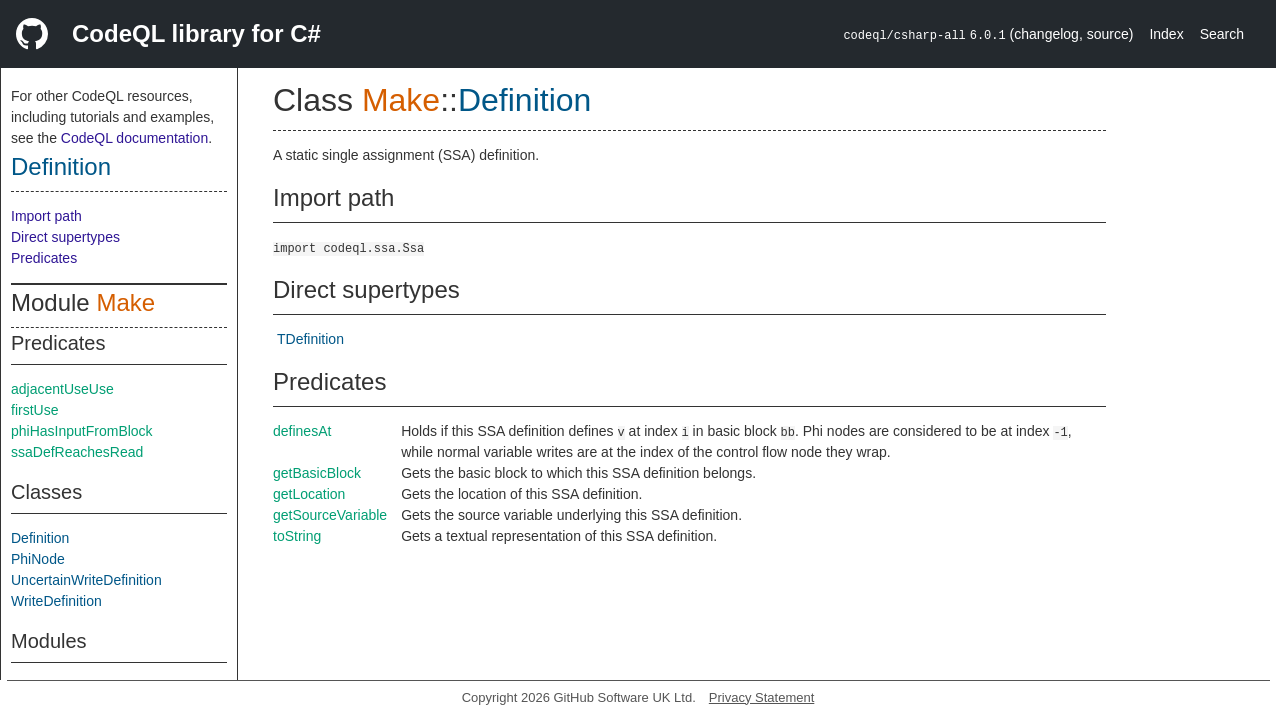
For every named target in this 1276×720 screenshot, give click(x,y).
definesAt (302, 431)
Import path (46, 216)
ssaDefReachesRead (77, 452)
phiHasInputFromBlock (82, 431)
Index (1166, 34)
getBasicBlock (317, 473)
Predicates (44, 258)
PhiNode (38, 559)
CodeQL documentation (134, 138)
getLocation (309, 494)
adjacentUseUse (62, 389)
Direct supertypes (65, 237)
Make (125, 302)
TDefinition (310, 339)
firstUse (34, 410)
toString (297, 536)
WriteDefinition (56, 601)
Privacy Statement (762, 697)
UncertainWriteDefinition (86, 580)
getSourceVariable (330, 515)
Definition (61, 166)
